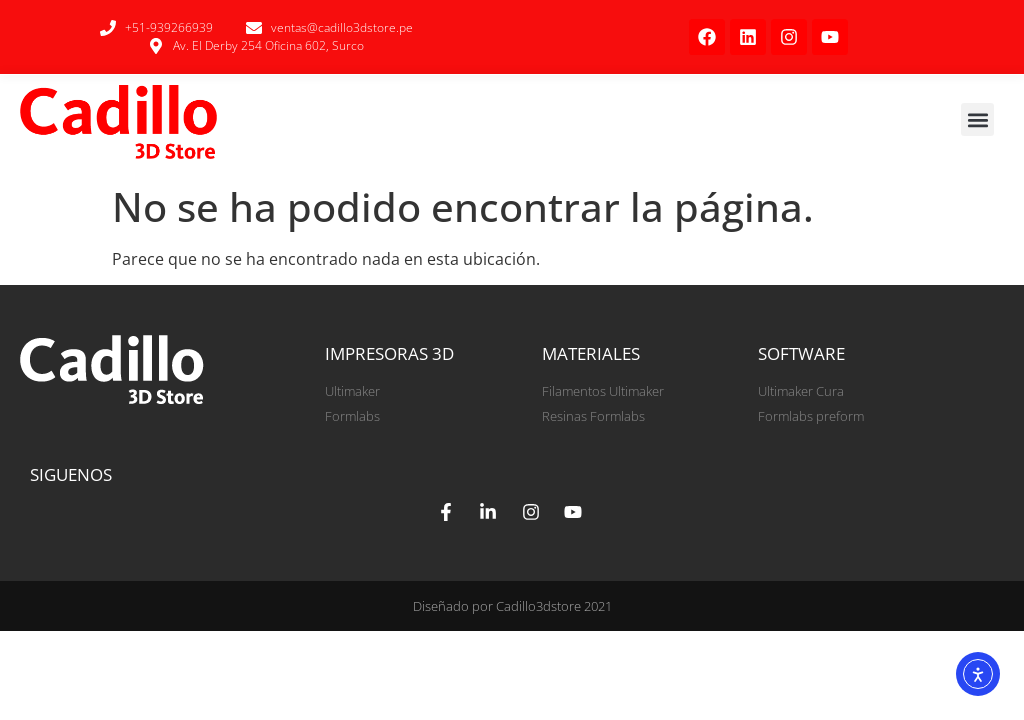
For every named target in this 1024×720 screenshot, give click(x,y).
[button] (977, 119)
